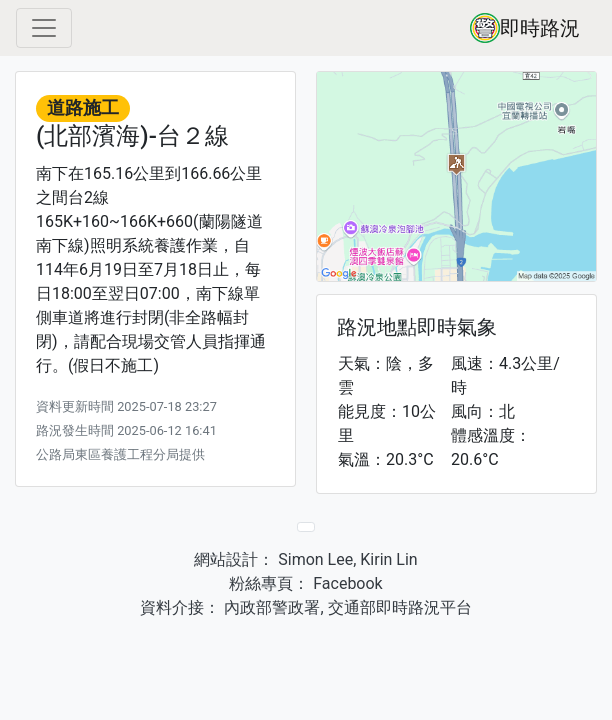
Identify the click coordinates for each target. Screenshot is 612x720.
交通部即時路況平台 (400, 607)
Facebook (345, 583)
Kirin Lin (388, 559)
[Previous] (306, 527)
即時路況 (525, 28)
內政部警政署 (270, 607)
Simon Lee (313, 559)
